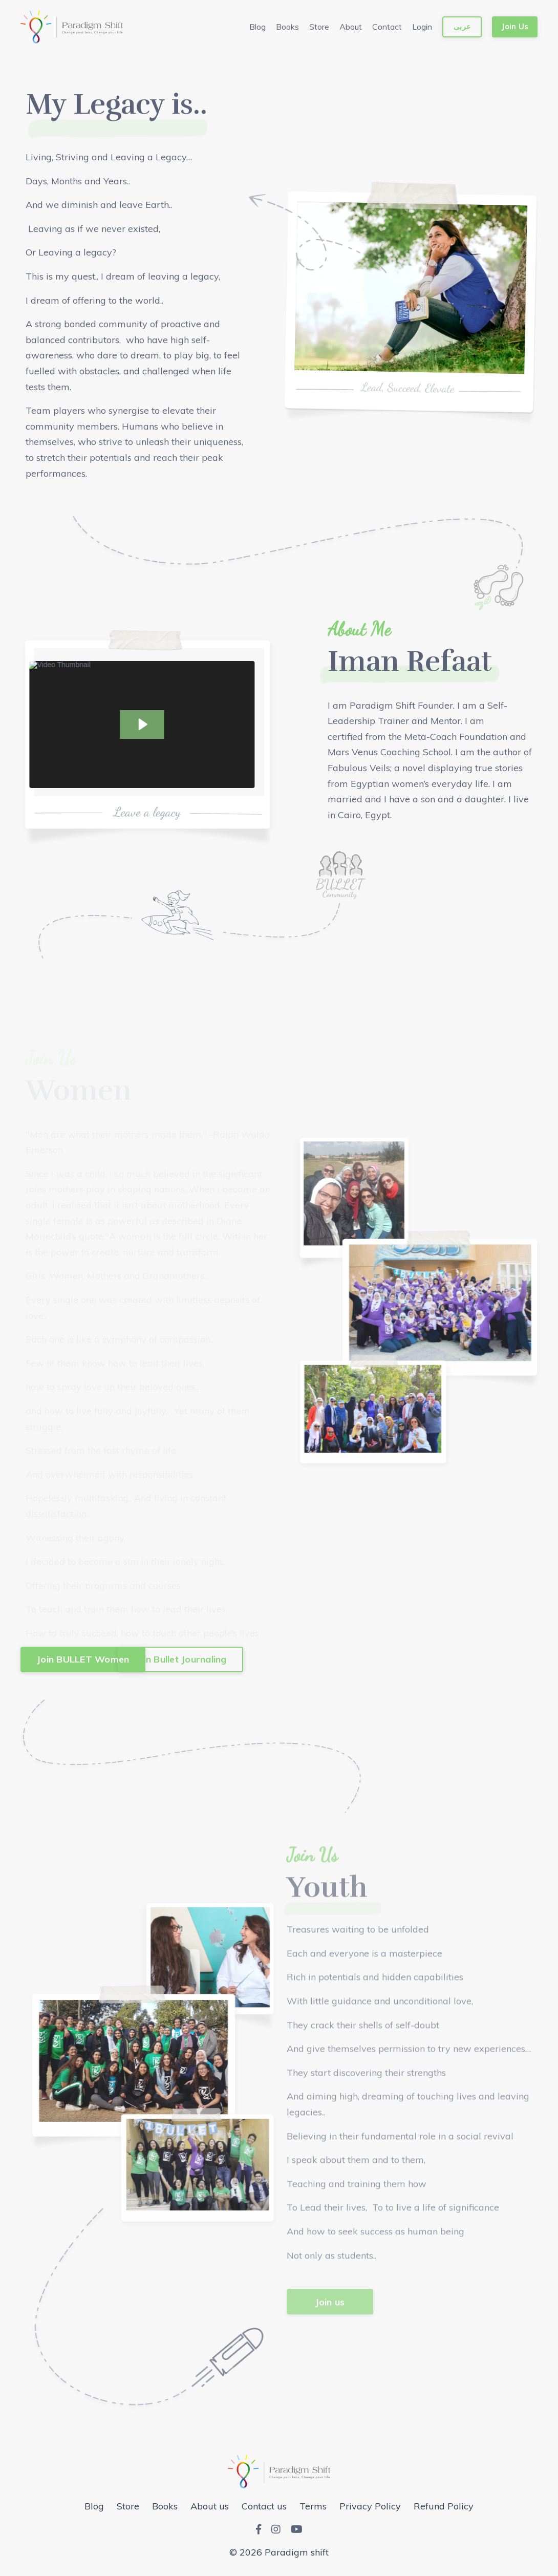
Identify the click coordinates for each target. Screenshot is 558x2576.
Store (319, 27)
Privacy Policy (370, 2506)
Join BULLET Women (83, 1659)
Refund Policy (444, 2506)
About (350, 27)
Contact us (264, 2506)
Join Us (514, 26)
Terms (313, 2506)
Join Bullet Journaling (180, 1659)
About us (209, 2506)
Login (422, 27)
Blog (257, 27)
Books (287, 27)
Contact (387, 27)
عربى (462, 26)
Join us (330, 2331)
